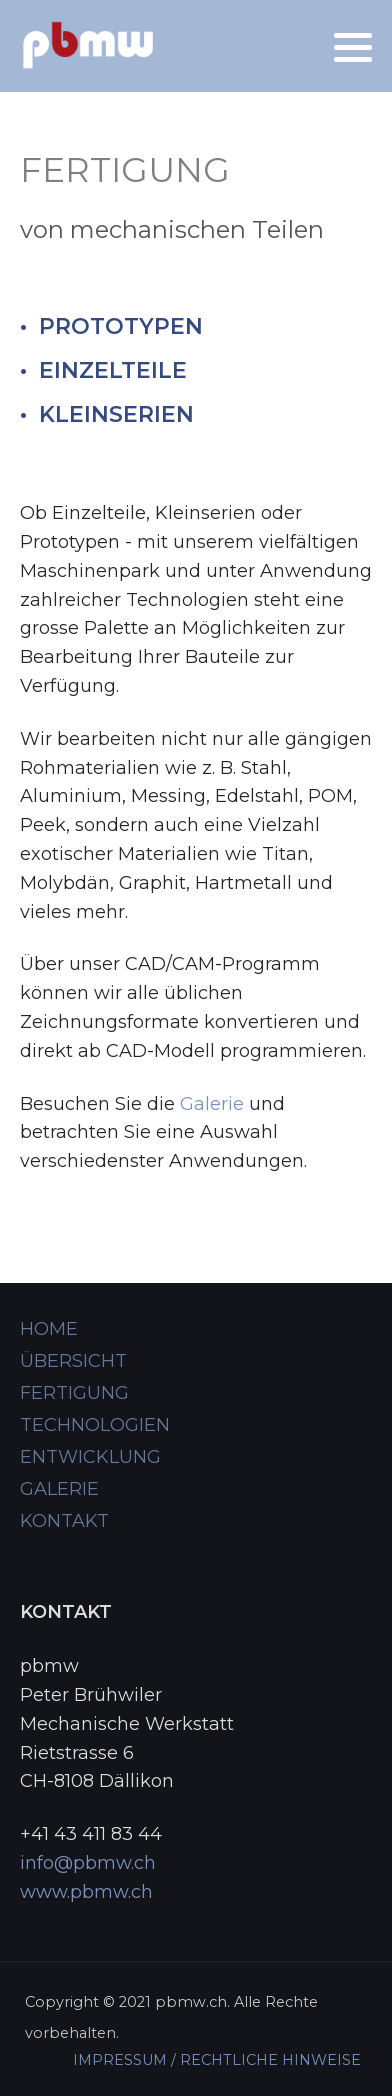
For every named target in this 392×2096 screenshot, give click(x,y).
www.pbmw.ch (86, 1892)
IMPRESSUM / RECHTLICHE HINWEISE (217, 2060)
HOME (49, 1329)
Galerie (212, 1104)
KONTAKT (64, 1521)
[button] (353, 47)
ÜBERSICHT (73, 1361)
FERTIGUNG (74, 1393)
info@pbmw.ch (88, 1863)
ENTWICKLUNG (90, 1457)
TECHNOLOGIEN (95, 1425)
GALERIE (59, 1489)
